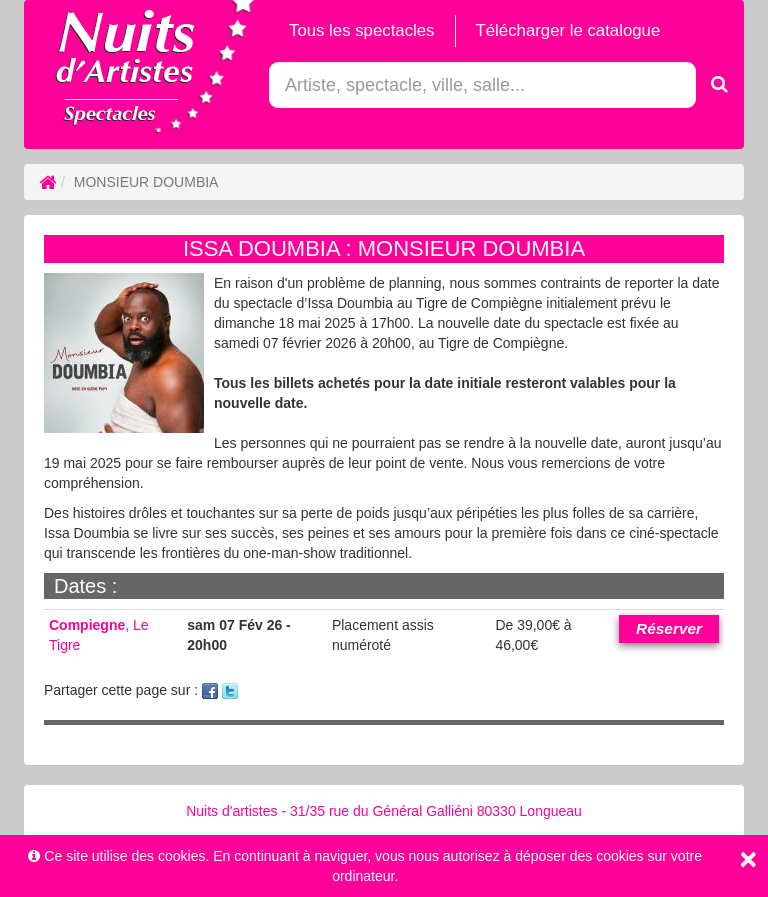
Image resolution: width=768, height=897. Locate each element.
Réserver (669, 628)
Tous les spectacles (362, 30)
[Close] (748, 859)
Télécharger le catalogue (568, 30)
